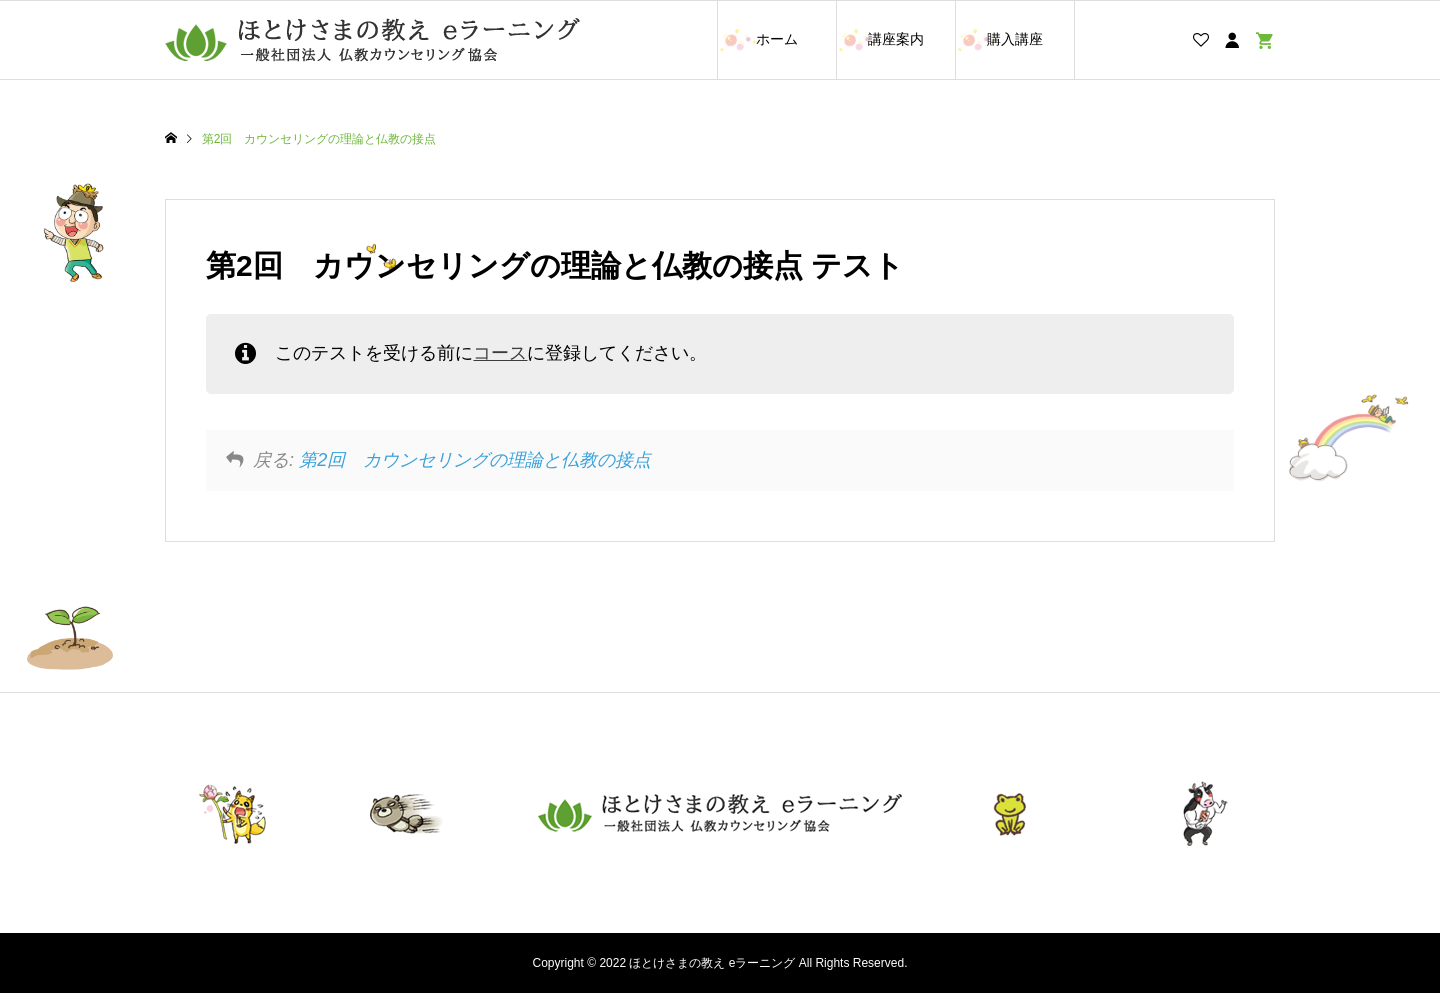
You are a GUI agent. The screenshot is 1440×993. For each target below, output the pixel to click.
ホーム (777, 39)
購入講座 (1015, 39)
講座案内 (896, 39)
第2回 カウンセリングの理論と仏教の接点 (475, 460)
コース (500, 353)
